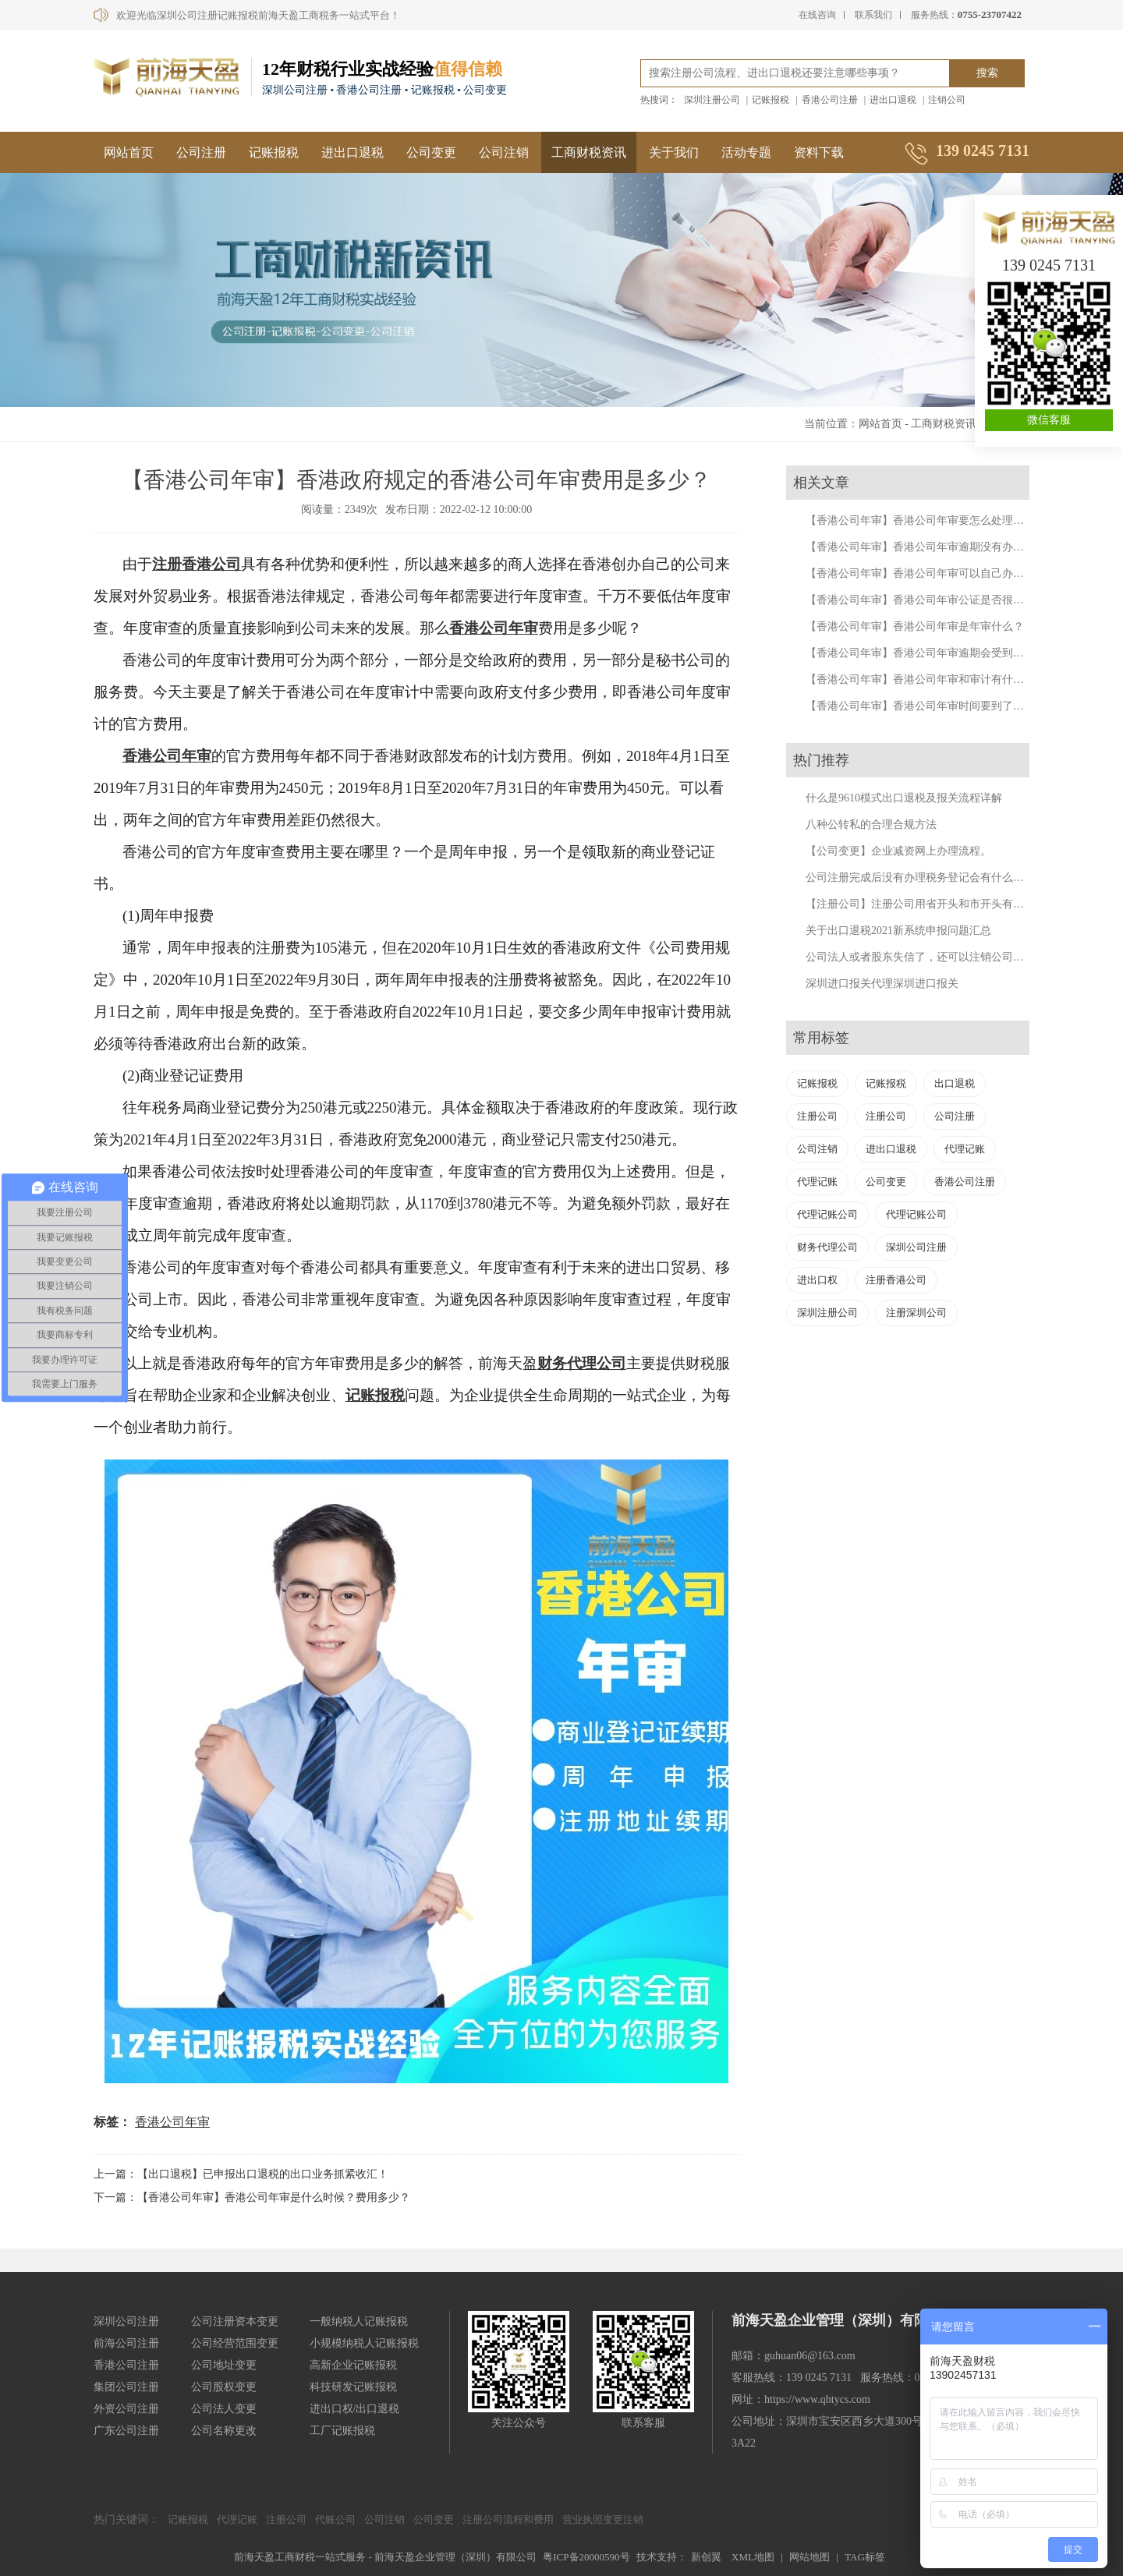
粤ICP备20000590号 (586, 2557)
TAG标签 (865, 2557)
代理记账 (964, 1149)
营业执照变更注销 (602, 2519)
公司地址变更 (224, 2365)
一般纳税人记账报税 (359, 2321)
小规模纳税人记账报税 (364, 2343)
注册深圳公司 (916, 1312)
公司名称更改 (224, 2430)
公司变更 (431, 152)
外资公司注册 (126, 2409)
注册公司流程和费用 (508, 2519)
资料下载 (819, 152)
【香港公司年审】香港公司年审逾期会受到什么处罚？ (937, 653)
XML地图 (753, 2557)
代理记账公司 (827, 1214)
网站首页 (129, 152)
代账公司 (335, 2519)
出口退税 (954, 1083)
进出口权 (817, 1280)
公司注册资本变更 (234, 2321)
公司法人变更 (224, 2409)
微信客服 (1049, 420)
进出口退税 (893, 99)
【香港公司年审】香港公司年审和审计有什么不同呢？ (937, 679)
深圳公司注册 (916, 1247)
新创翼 (706, 2557)
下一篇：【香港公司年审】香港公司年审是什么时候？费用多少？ (252, 2197)
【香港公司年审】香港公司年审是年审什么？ (915, 626)
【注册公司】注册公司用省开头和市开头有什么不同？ (937, 904)
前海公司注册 (126, 2343)
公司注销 (504, 152)
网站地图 (809, 2557)
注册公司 (817, 1116)
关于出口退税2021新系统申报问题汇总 (898, 930)
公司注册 (201, 152)
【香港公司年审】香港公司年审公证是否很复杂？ (926, 600)
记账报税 (770, 99)
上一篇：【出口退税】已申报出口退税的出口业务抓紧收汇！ (241, 2174)
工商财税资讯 (588, 152)
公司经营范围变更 (234, 2343)
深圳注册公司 (712, 99)
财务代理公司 (581, 1363)
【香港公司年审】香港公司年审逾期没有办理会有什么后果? (950, 547)
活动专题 (746, 152)
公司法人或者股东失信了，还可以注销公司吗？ (920, 957)
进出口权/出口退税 (355, 2409)
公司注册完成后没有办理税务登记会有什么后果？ (926, 877)
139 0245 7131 (1049, 265)
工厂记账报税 (342, 2430)
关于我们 (674, 152)
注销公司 (946, 99)
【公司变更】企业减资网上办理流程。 (898, 851)
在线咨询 (817, 14)
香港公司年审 (493, 628)
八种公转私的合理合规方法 (871, 824)
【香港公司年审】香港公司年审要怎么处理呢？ (920, 520)
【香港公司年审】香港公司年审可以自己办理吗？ (926, 573)
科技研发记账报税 (353, 2387)
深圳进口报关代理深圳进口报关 (882, 983)
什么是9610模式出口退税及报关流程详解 (904, 798)
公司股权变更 (224, 2387)
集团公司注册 (126, 2387)
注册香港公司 (196, 564)
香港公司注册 (830, 99)
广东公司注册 (126, 2430)
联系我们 (873, 14)
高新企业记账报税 (353, 2365)
